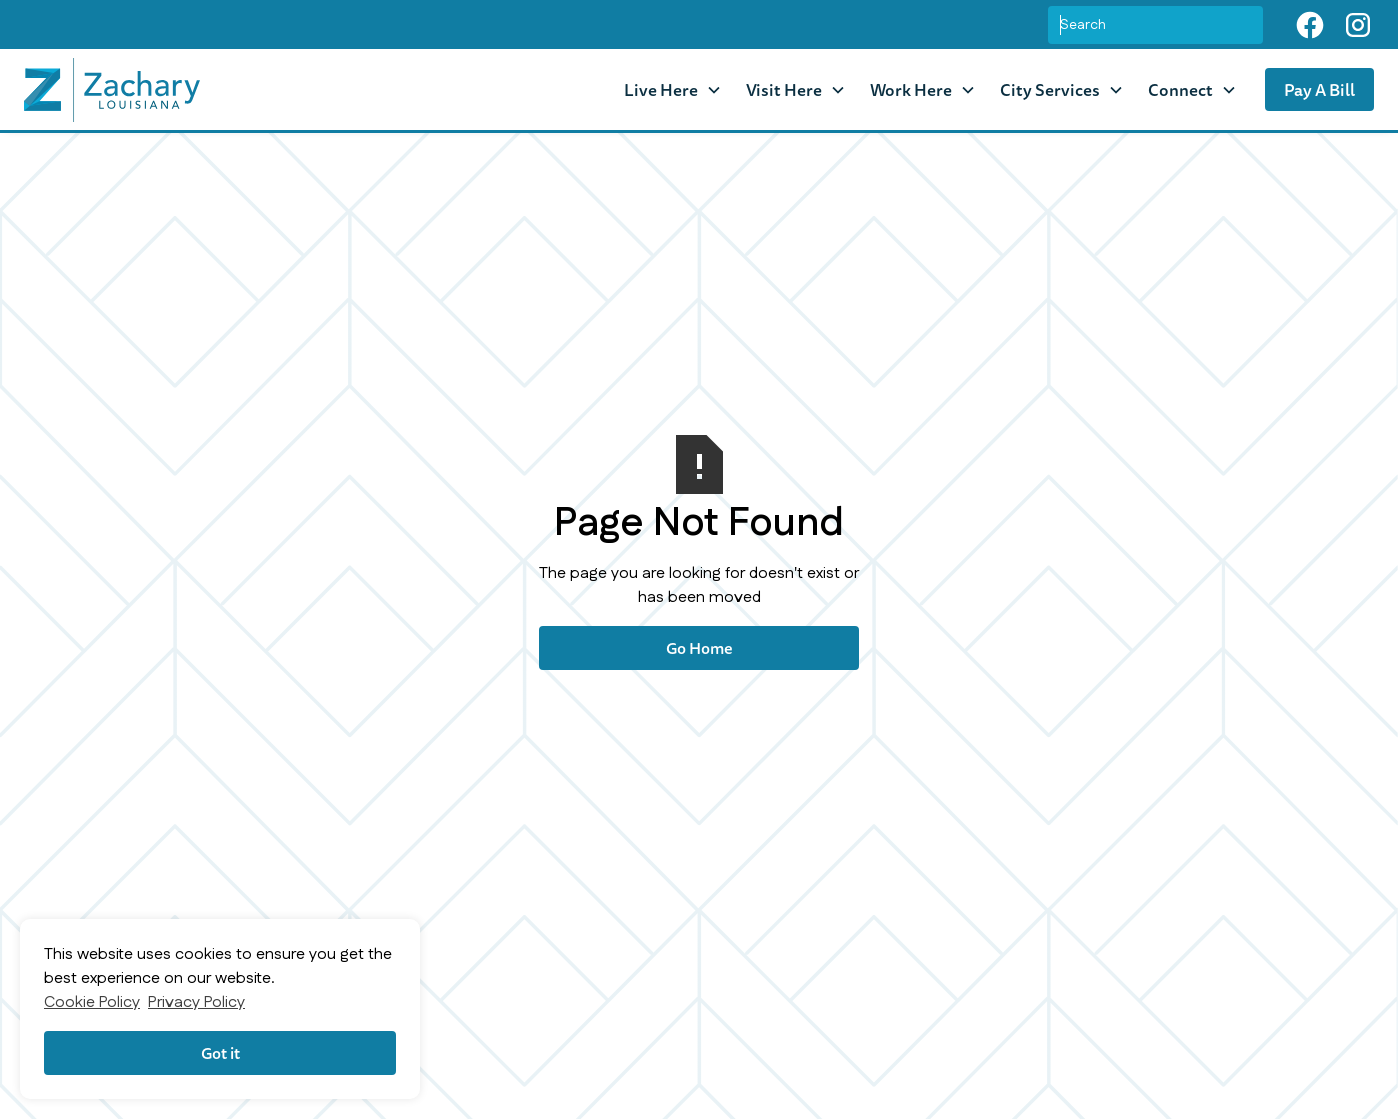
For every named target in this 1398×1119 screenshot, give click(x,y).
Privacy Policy (196, 1002)
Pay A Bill (1319, 89)
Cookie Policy (92, 1002)
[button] (673, 89)
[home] (112, 90)
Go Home (699, 648)
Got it (220, 1053)
